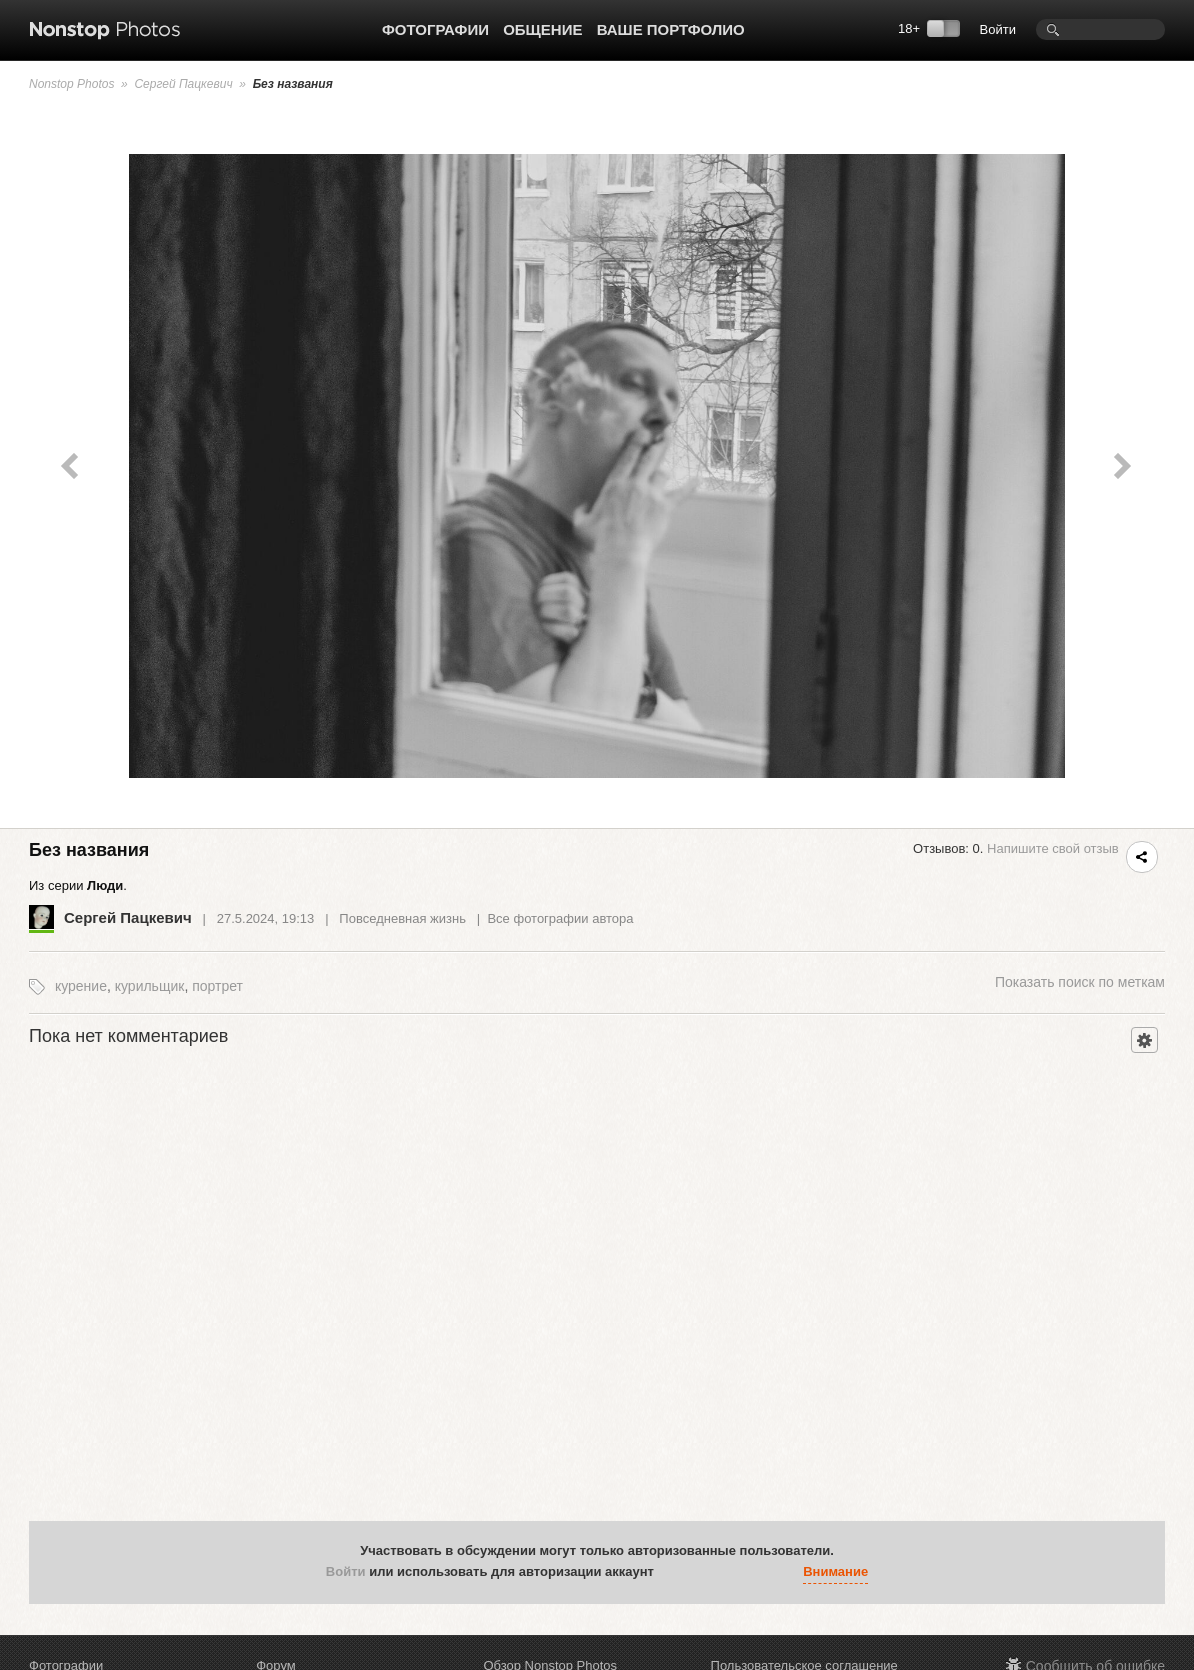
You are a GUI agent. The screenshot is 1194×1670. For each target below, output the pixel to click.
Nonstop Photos (71, 84)
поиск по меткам (1080, 982)
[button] (674, 1573)
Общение (542, 29)
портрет (217, 986)
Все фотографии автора (560, 918)
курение (81, 986)
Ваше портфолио (671, 29)
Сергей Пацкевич (183, 84)
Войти (998, 29)
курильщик (150, 986)
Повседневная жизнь (402, 918)
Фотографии (435, 29)
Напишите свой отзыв (1053, 848)
